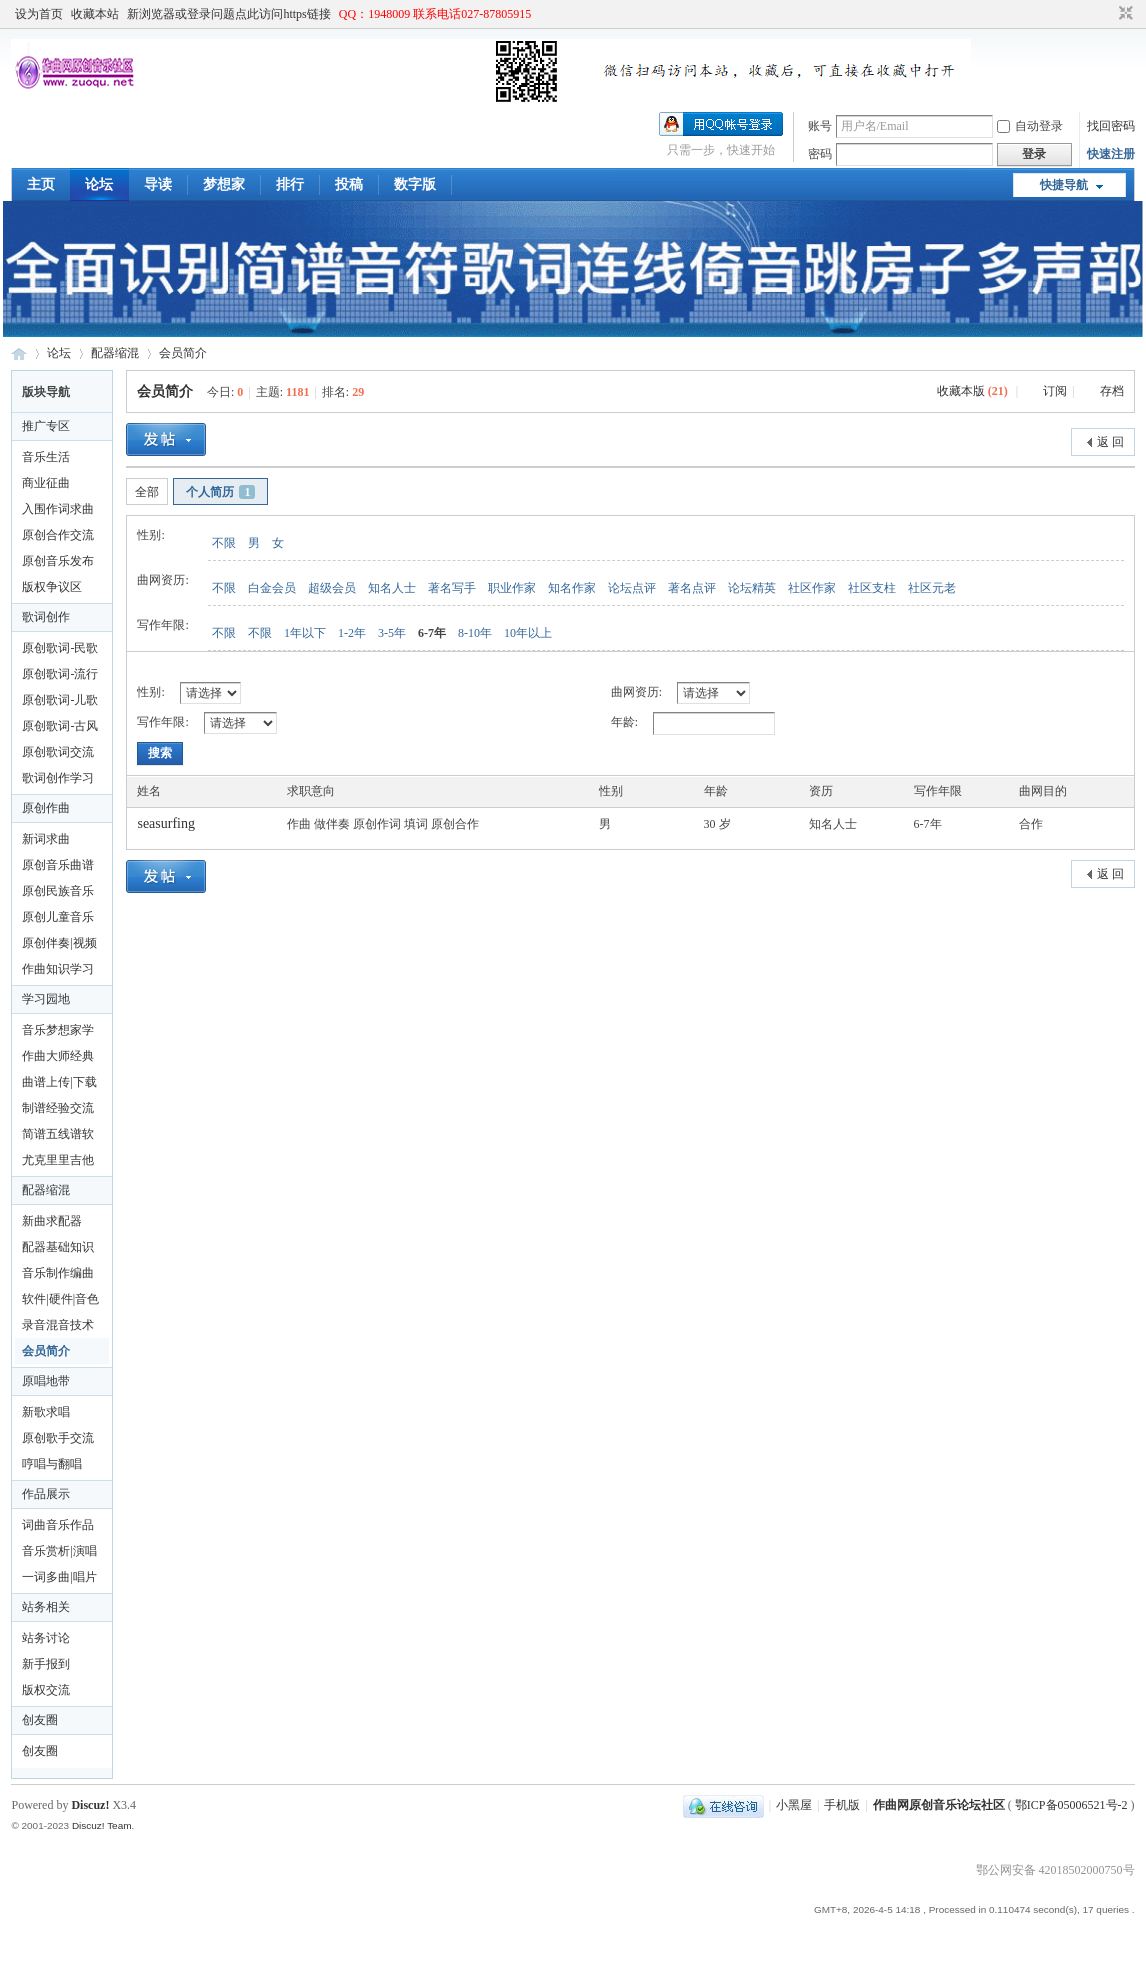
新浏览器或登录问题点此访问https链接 (228, 14)
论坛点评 (632, 588)
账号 (820, 126)
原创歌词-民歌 (60, 648)
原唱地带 (46, 1381)
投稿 (349, 184)
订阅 (1055, 391)
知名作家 (572, 588)
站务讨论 (46, 1638)
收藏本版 (972, 391)
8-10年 (475, 633)
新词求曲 (46, 839)
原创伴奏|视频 (59, 943)
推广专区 (46, 426)
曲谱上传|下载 (59, 1082)
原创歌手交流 (58, 1438)
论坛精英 (752, 588)
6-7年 (432, 633)
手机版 (842, 1805)
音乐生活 (46, 457)
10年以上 (528, 633)
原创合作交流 (58, 535)
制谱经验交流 (58, 1108)
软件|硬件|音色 (60, 1299)
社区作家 (812, 588)
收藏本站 (95, 14)
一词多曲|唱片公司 (59, 1580)
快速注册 (1111, 154)
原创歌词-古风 (60, 726)
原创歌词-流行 (60, 674)
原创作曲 (46, 808)
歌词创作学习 (58, 778)
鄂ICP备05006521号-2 (1071, 1805)
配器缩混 (115, 353)
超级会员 (332, 588)
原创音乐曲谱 (58, 865)
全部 (147, 492)
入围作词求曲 (58, 509)
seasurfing (166, 823)
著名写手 (452, 588)
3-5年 (392, 633)
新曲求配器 (52, 1221)
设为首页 (39, 14)
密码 (820, 154)
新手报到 (46, 1664)
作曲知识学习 (58, 969)
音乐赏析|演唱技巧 (59, 1554)
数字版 (415, 184)
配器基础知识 (58, 1247)
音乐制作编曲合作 (58, 1276)
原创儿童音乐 (58, 917)
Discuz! (90, 1805)
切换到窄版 (1123, 14)
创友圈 (40, 1720)
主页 (41, 184)
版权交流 (46, 1690)
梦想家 (224, 184)
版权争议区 (52, 587)
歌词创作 (46, 617)
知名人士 (392, 588)
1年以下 (305, 633)
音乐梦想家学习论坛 (58, 1033)
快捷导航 (1064, 185)
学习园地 (46, 999)
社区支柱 (872, 588)
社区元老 (932, 588)
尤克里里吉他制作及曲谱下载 (58, 1163)
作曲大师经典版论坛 (58, 1059)
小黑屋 (794, 1805)
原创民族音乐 (58, 891)
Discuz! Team (102, 1825)
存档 (1112, 391)
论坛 (99, 184)
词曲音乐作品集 (58, 1528)
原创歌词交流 (58, 752)
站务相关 (46, 1607)
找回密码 (1111, 126)
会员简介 (183, 353)
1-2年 (352, 633)
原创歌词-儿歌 (60, 700)
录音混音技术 (58, 1325)
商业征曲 (46, 483)
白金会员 (272, 588)
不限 (224, 543)
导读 (158, 184)
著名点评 (692, 588)
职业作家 (512, 588)
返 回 (1110, 442)
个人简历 (220, 492)
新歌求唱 (46, 1412)
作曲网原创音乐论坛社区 (19, 353)
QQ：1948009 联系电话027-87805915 (435, 14)
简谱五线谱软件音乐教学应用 (58, 1137)
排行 (290, 184)
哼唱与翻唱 (52, 1464)
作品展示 (46, 1494)
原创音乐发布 (58, 561)
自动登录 (1030, 126)
